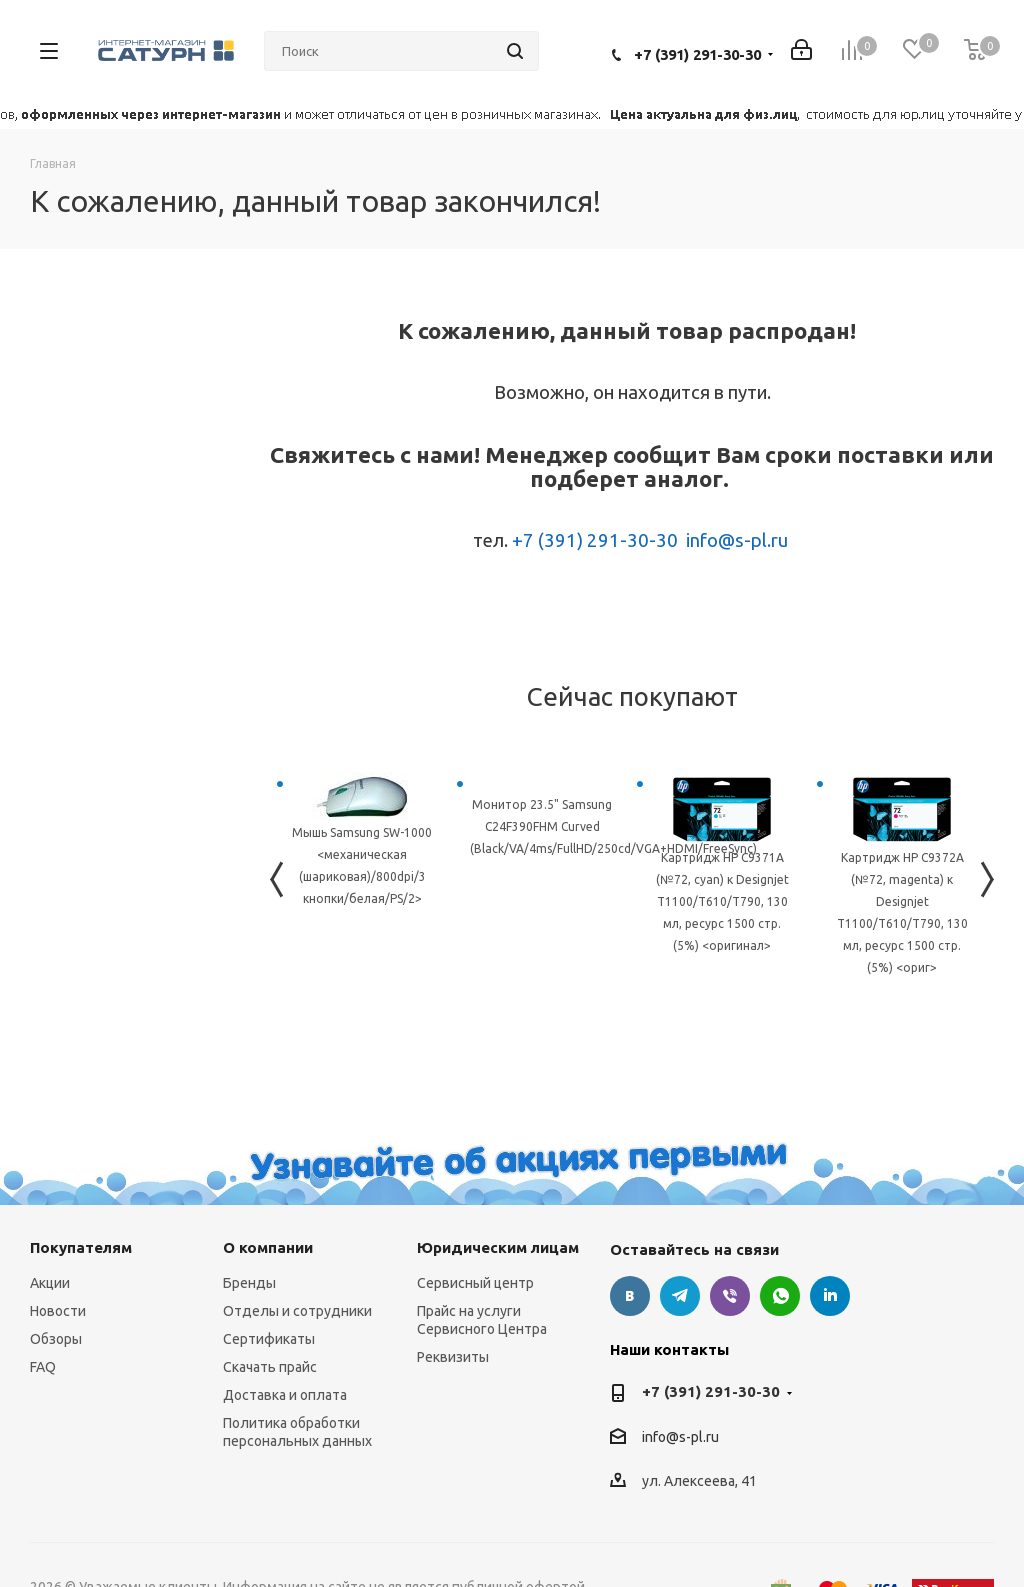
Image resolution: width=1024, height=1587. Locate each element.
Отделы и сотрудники (297, 1311)
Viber (730, 1296)
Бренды (249, 1283)
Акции (50, 1283)
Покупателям (81, 1247)
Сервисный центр (475, 1283)
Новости (58, 1311)
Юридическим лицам (498, 1247)
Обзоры (56, 1339)
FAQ (43, 1367)
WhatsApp (780, 1296)
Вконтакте (630, 1296)
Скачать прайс (270, 1367)
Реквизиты (453, 1357)
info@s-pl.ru (737, 540)
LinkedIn (830, 1296)
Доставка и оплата (285, 1395)
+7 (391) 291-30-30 (697, 54)
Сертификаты (269, 1339)
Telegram (680, 1296)
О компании (268, 1247)
